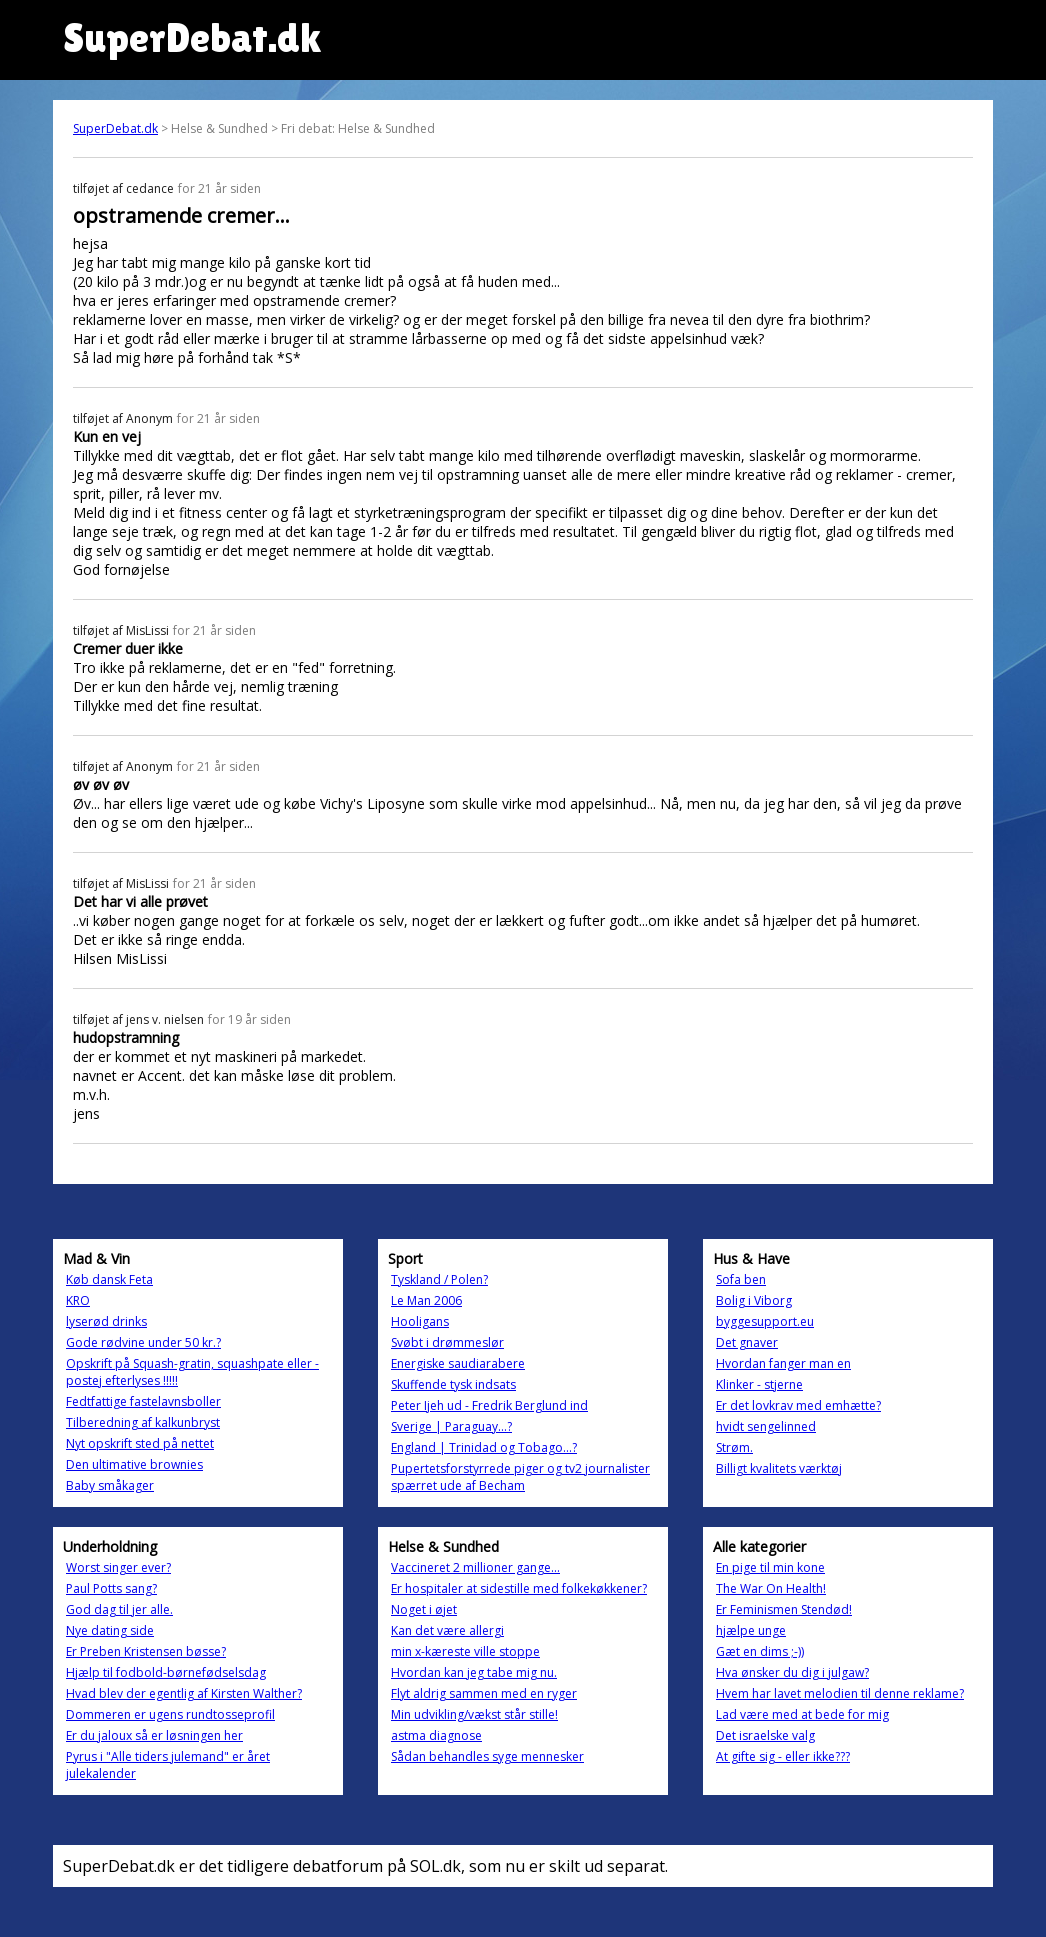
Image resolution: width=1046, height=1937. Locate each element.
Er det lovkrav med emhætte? (798, 1405)
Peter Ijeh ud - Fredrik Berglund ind (489, 1405)
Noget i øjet (424, 1609)
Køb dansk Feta (109, 1279)
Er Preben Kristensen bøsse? (146, 1651)
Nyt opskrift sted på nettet (140, 1443)
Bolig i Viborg (754, 1300)
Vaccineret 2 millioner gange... (475, 1567)
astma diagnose (436, 1735)
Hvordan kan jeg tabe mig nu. (474, 1672)
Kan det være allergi (447, 1630)
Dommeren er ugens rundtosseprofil (170, 1714)
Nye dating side (110, 1630)
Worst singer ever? (118, 1567)
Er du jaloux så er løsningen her (154, 1735)
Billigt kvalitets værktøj (779, 1468)
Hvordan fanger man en (783, 1363)
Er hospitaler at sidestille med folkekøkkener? (519, 1588)
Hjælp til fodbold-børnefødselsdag (166, 1672)
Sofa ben (741, 1279)
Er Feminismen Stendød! (784, 1609)
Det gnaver (747, 1342)
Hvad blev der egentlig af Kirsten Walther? (184, 1693)
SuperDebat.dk (115, 128)
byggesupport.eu (765, 1321)
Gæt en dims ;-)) (760, 1651)
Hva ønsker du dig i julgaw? (792, 1672)
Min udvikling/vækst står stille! (474, 1714)
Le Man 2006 (426, 1300)
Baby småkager (110, 1485)
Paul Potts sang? (111, 1588)
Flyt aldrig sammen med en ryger (484, 1693)
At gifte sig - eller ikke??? (783, 1756)
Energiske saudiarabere (458, 1363)
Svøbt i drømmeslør (447, 1342)
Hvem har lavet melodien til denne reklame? (840, 1693)
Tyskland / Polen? (439, 1279)
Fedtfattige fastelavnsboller (143, 1401)
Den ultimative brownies (134, 1464)
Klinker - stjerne (759, 1384)
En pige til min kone (770, 1567)
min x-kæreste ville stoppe (465, 1651)
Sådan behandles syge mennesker (487, 1756)
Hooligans (420, 1321)
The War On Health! (771, 1588)
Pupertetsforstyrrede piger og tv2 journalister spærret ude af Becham (520, 1477)
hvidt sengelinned (766, 1426)
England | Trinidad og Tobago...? (484, 1447)
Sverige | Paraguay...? (451, 1426)
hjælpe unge (751, 1630)
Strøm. (734, 1447)
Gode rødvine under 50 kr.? (143, 1342)
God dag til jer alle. (119, 1609)
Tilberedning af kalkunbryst (143, 1422)
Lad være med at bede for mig (802, 1714)
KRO (78, 1300)
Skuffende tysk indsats (453, 1384)
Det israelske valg (765, 1735)
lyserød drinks (106, 1321)
